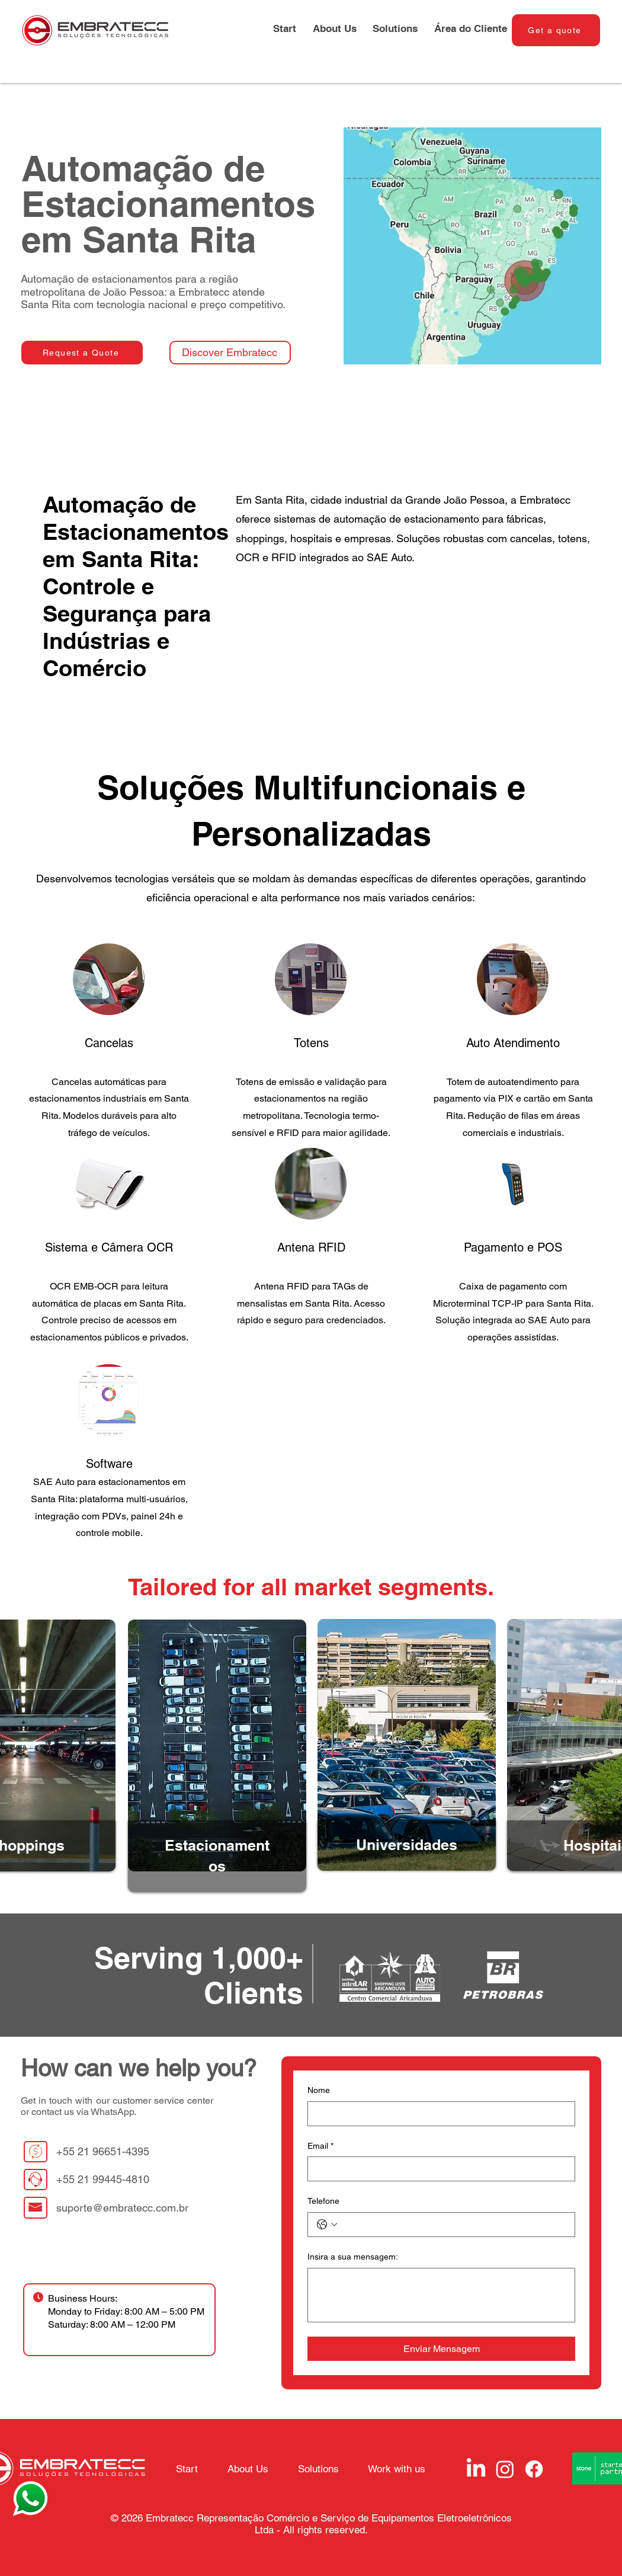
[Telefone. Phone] (453, 2224)
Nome (318, 2090)
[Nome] (438, 2114)
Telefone (323, 2201)
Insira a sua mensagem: (352, 2256)
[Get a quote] (556, 30)
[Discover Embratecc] (230, 352)
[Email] (438, 2169)
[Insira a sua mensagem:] (441, 2295)
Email (320, 2146)
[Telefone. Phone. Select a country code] (327, 2224)
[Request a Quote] (82, 352)
